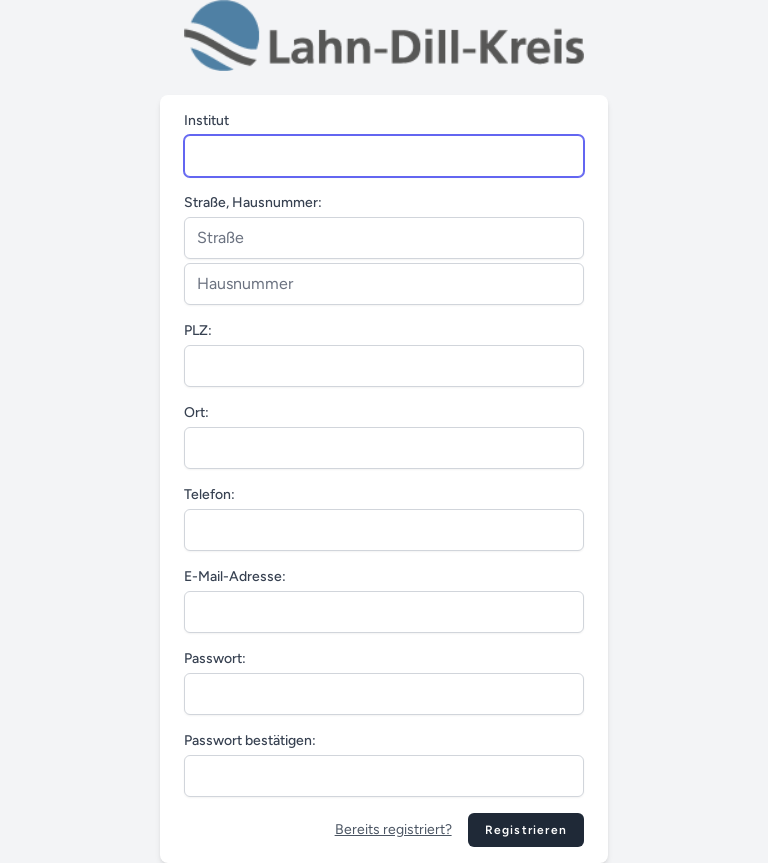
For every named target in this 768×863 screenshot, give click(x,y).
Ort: (196, 412)
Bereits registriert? (393, 829)
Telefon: (209, 494)
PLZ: (198, 330)
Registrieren (526, 830)
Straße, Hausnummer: (253, 202)
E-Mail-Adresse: (235, 576)
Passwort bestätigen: (250, 740)
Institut (206, 120)
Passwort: (215, 658)
